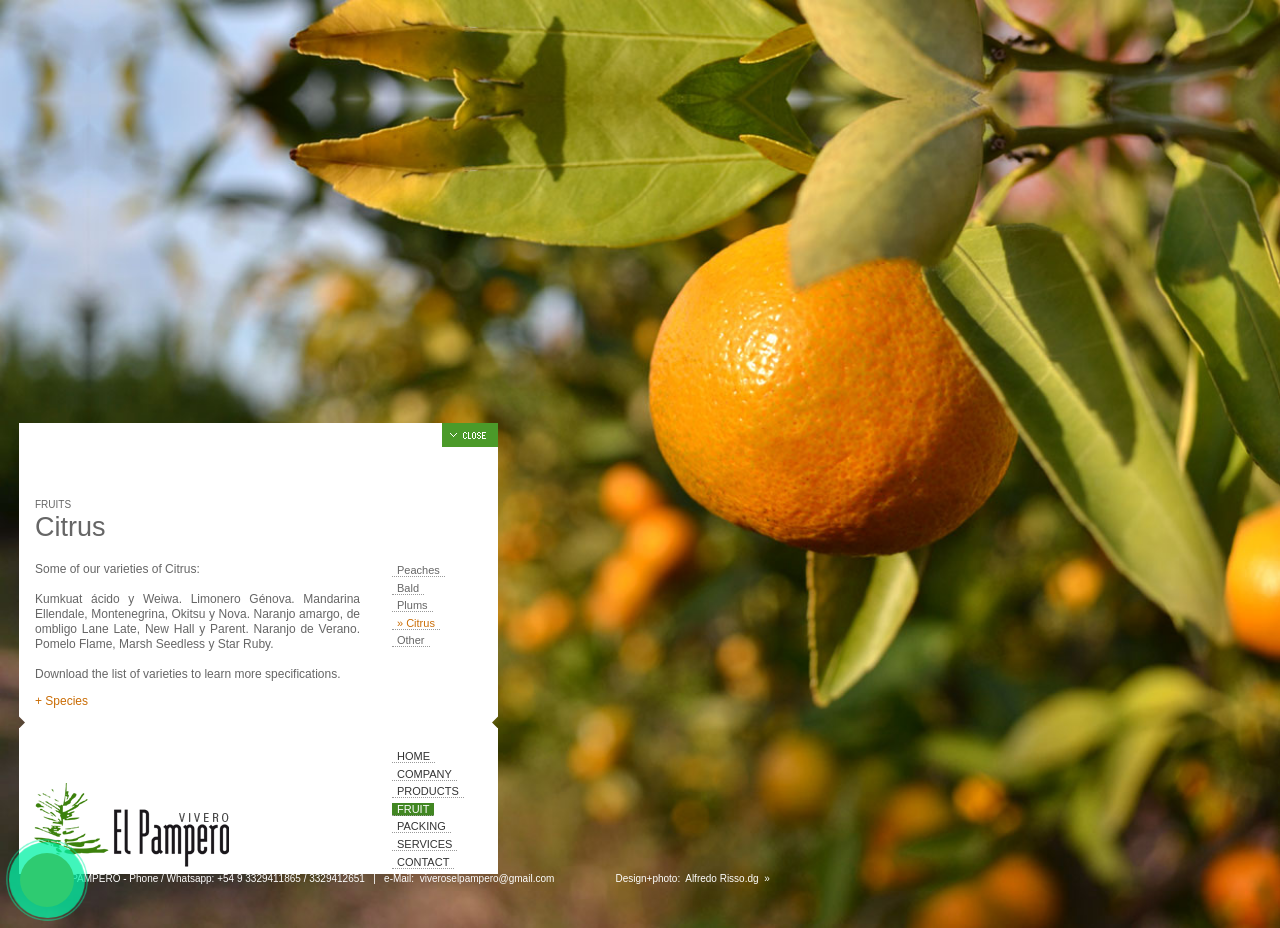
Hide (470, 435)
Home (413, 756)
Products (428, 791)
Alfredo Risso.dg (722, 878)
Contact (423, 862)
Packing (421, 826)
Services (424, 844)
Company (424, 774)
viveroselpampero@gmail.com (487, 878)
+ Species (61, 701)
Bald (408, 588)
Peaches (418, 570)
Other (411, 640)
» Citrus (416, 623)
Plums (412, 605)
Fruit (413, 809)
